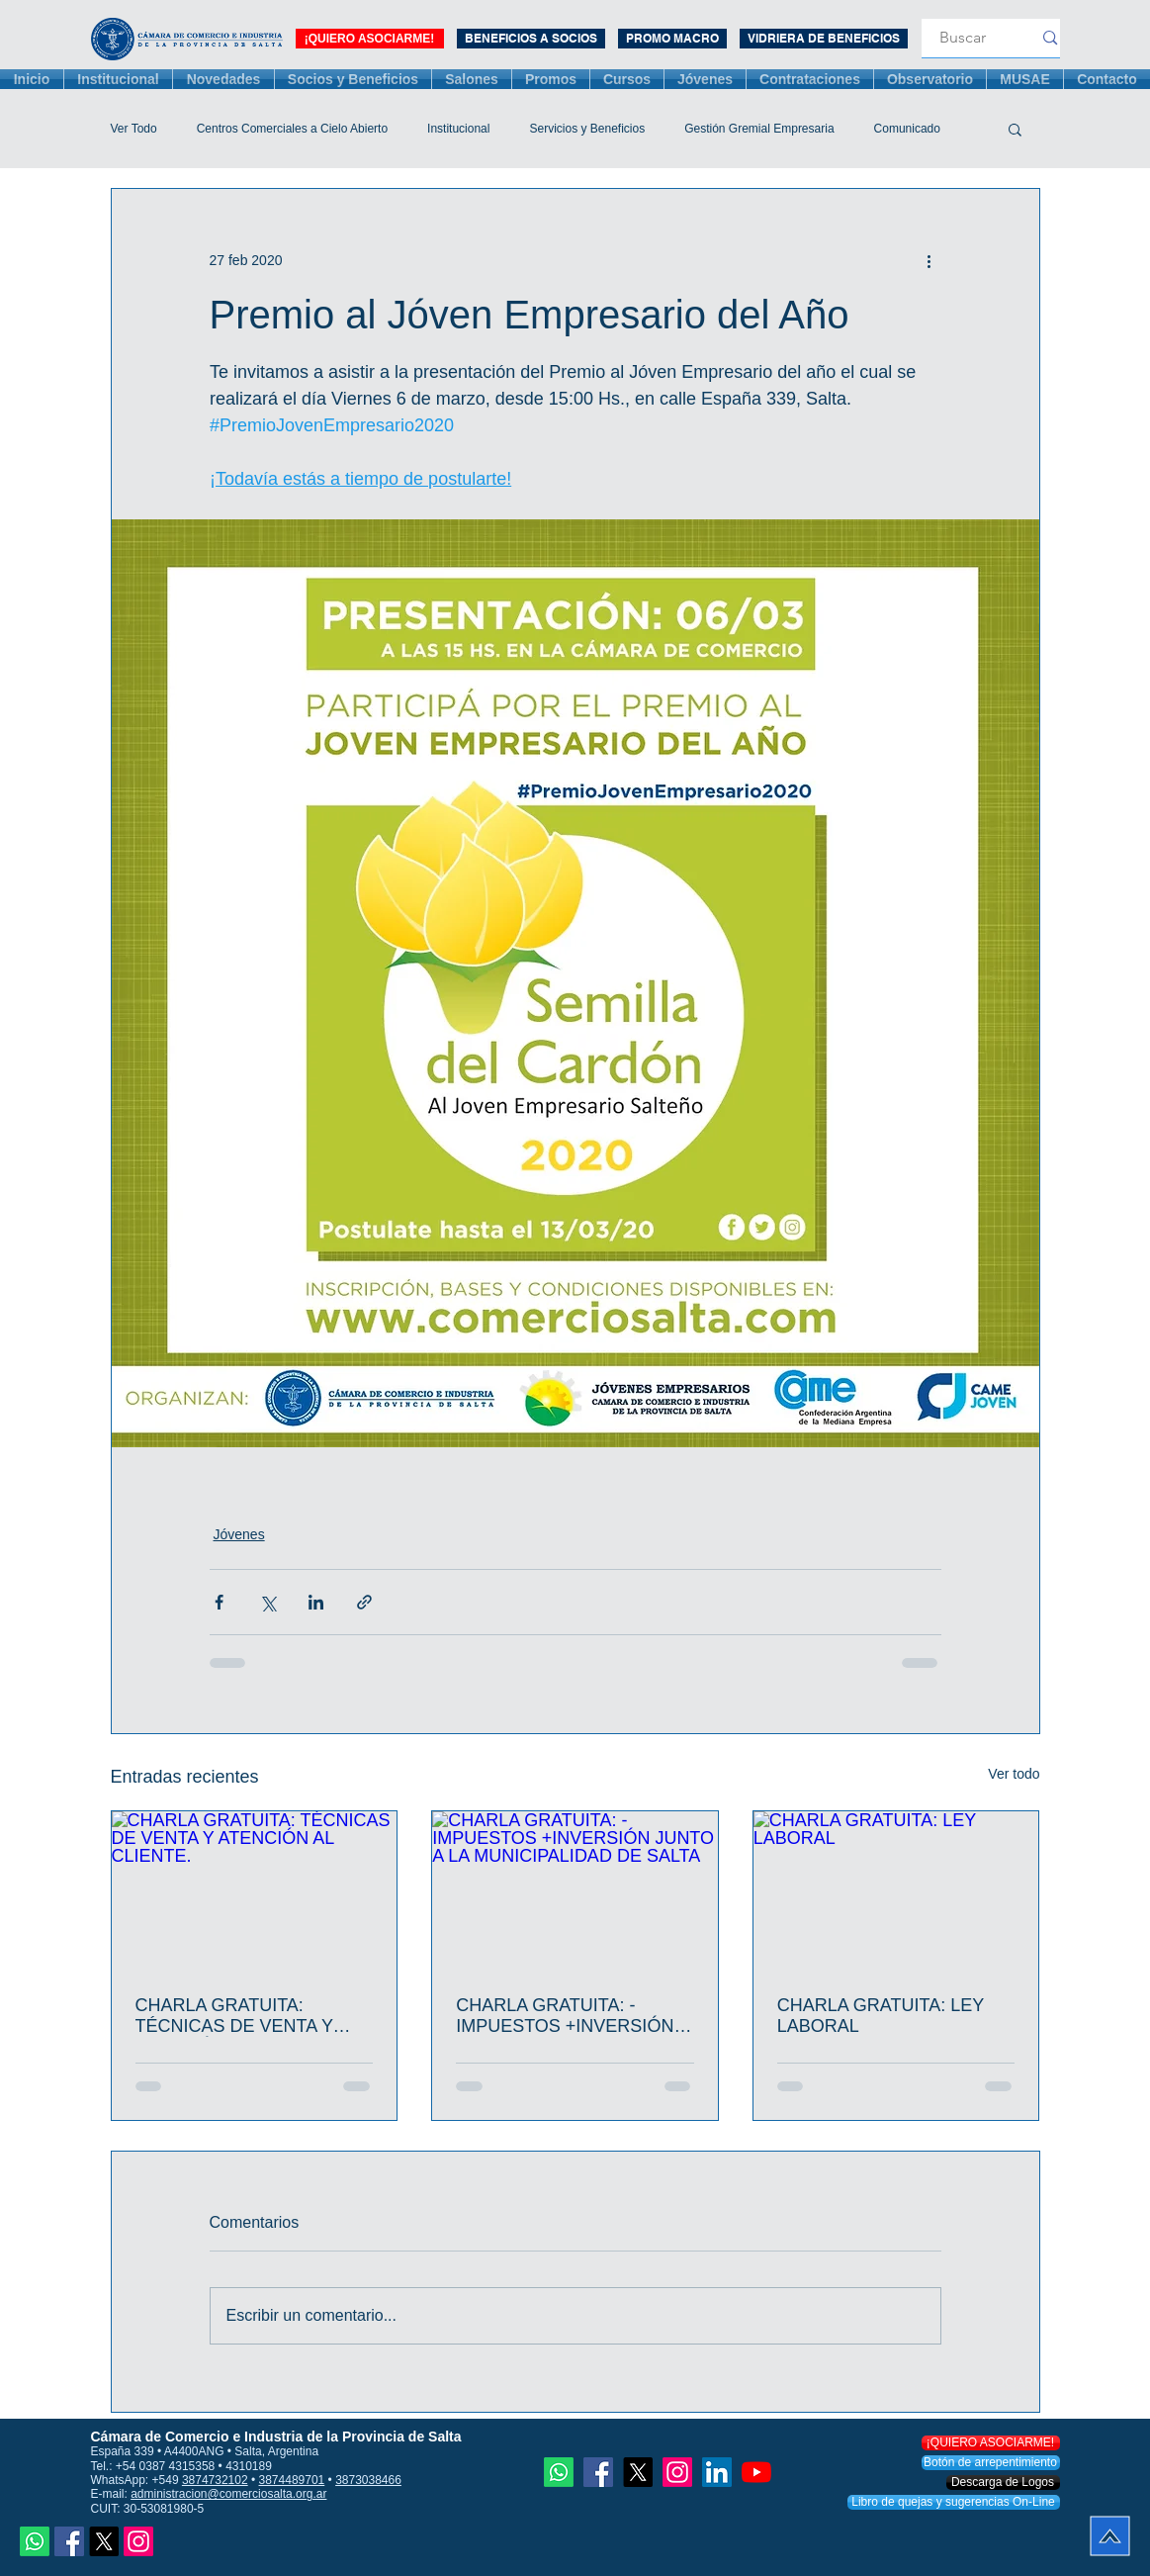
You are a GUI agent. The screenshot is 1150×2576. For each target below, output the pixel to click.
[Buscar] (963, 38)
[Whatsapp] (34, 2541)
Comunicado (907, 129)
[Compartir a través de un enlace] (364, 1602)
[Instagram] (138, 2541)
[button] (1015, 129)
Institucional (458, 129)
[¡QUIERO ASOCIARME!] (370, 38)
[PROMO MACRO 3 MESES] (672, 38)
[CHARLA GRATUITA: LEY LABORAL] (896, 1891)
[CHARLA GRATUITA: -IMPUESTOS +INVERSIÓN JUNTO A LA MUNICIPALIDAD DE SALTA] (575, 1891)
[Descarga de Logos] (1003, 2482)
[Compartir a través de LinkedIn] (316, 1602)
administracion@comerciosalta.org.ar (228, 2494)
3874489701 (292, 2480)
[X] (104, 2541)
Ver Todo (134, 129)
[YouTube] (756, 2472)
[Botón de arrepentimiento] (991, 2462)
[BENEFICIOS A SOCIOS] (531, 38)
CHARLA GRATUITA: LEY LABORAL (880, 2015)
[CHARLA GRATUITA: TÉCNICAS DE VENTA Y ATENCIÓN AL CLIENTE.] (255, 1891)
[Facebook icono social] (69, 2541)
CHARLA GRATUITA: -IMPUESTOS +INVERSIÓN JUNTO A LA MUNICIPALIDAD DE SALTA (569, 2016)
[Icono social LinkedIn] (717, 2472)
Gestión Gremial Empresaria (759, 129)
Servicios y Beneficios (587, 129)
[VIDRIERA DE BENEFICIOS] (824, 38)
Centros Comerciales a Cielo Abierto (292, 129)
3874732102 (215, 2480)
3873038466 (368, 2480)
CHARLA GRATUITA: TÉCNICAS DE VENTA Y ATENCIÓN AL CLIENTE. (235, 2016)
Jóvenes (239, 1534)
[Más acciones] (929, 260)
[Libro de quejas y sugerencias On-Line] (953, 2502)
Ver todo (1013, 1774)
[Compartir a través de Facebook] (219, 1602)
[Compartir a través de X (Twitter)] (267, 1602)
